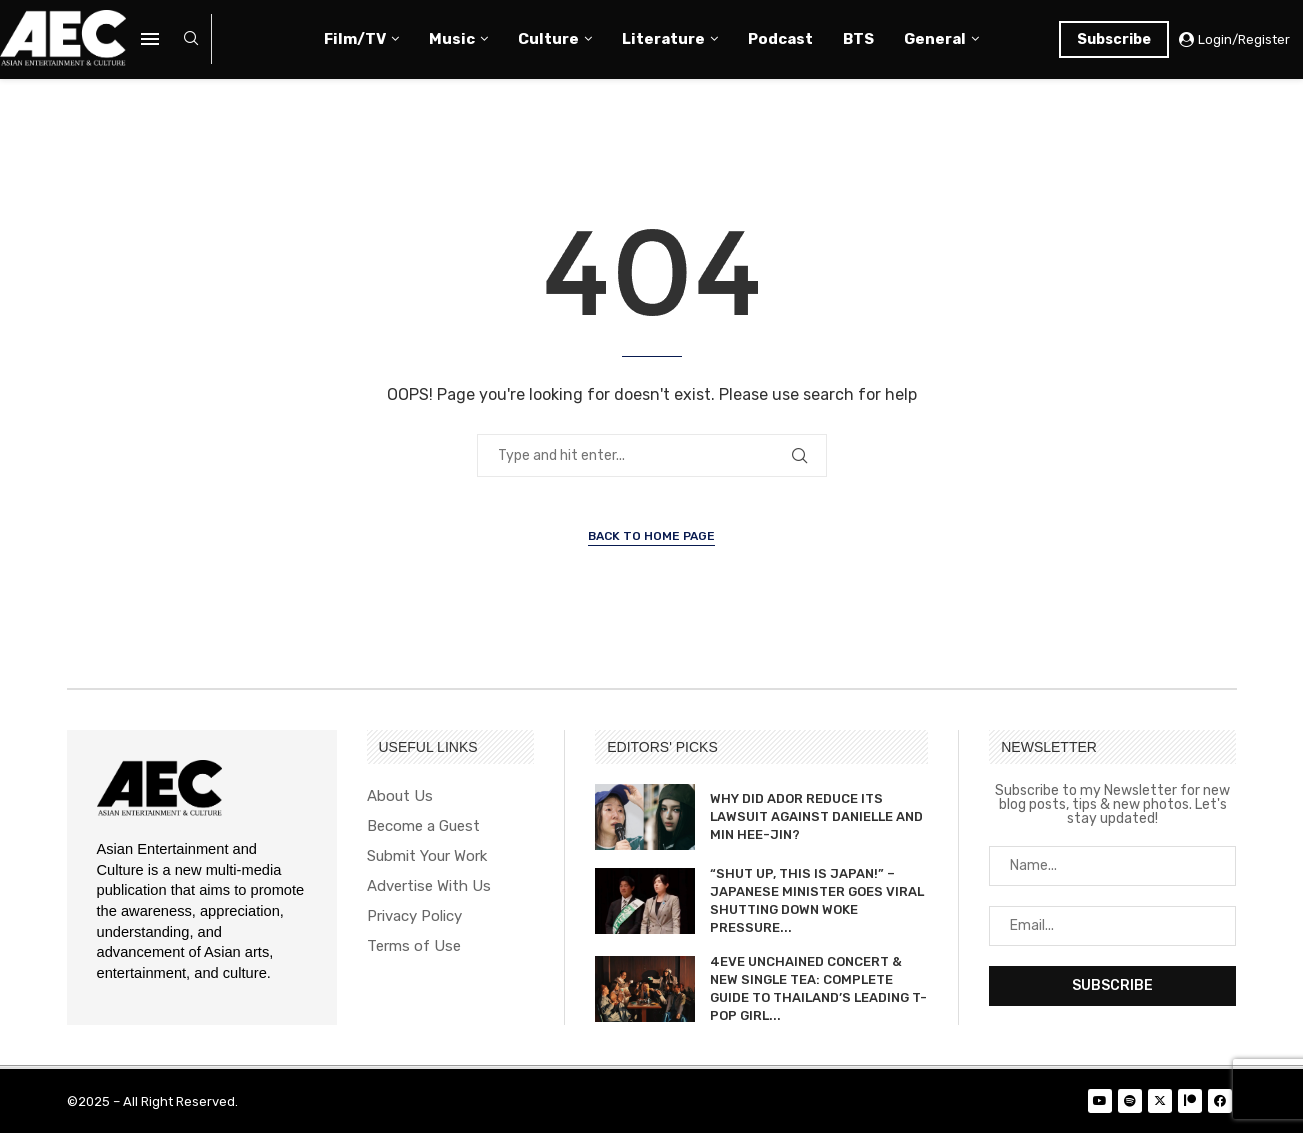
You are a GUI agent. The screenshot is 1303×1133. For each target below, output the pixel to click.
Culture (548, 39)
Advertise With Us (429, 886)
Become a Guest (423, 826)
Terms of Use (414, 946)
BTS (858, 39)
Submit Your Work (427, 856)
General (935, 39)
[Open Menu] (150, 39)
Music (452, 39)
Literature (663, 39)
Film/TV (355, 39)
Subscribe (1114, 39)
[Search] (191, 39)
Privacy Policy (414, 916)
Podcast (780, 39)
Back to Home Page (651, 536)
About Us (400, 796)
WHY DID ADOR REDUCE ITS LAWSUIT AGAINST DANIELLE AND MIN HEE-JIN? (816, 816)
